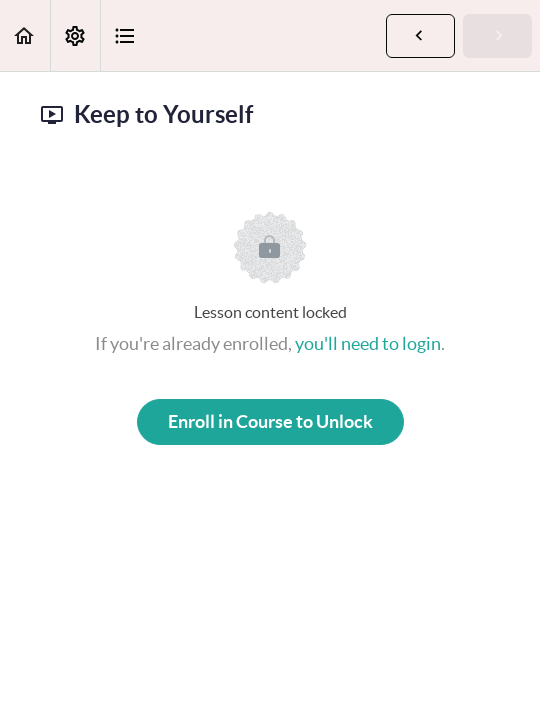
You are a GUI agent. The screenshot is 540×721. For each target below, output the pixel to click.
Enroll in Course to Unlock (270, 421)
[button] (25, 35)
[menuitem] (75, 35)
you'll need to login (368, 343)
